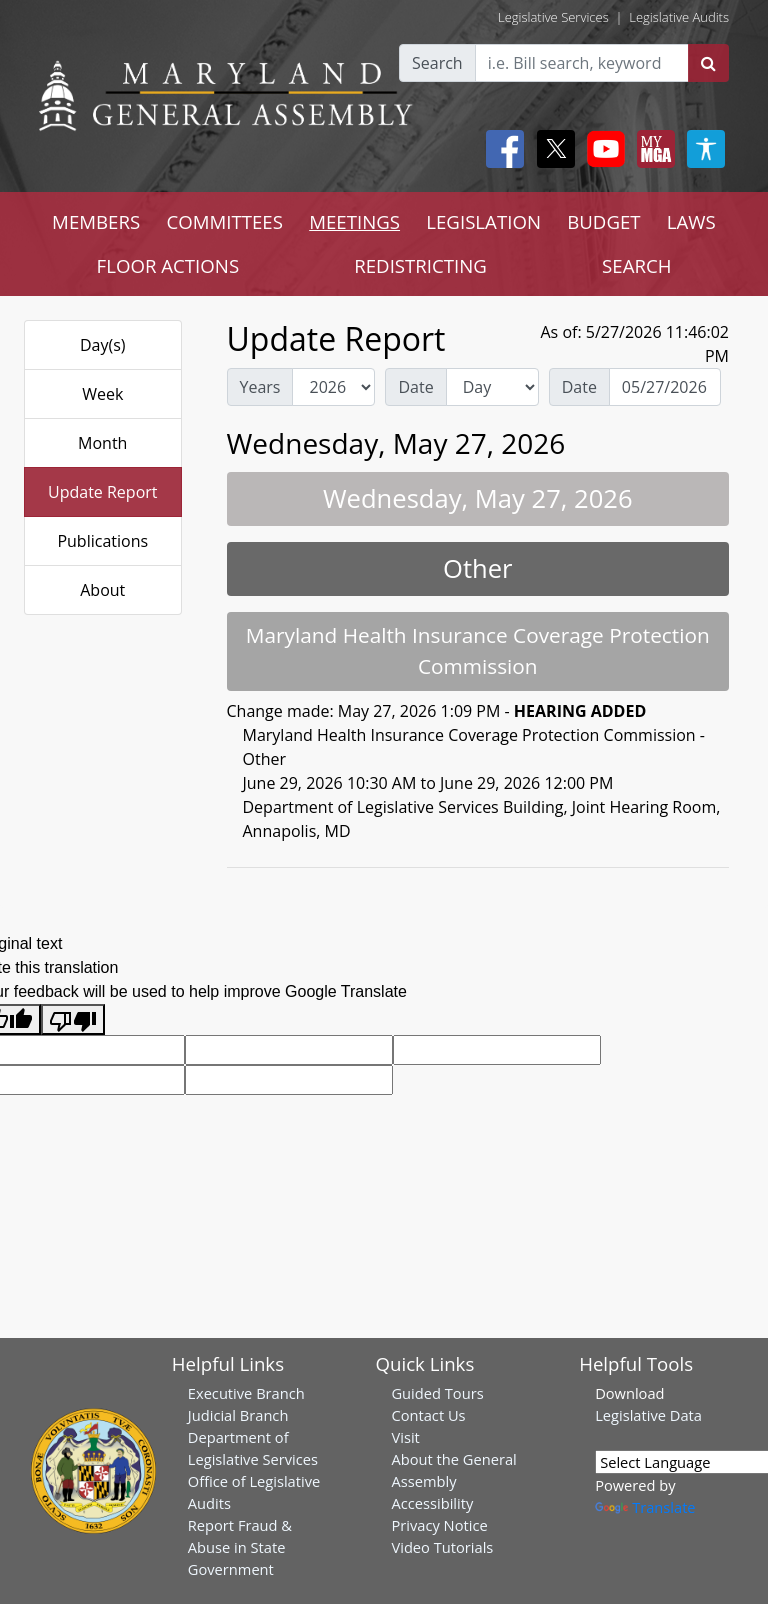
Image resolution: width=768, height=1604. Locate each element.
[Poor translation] (73, 1019)
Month (102, 443)
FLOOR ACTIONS (168, 265)
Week (102, 394)
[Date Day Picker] (665, 387)
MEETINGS (354, 221)
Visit (405, 1437)
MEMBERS (96, 221)
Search (437, 63)
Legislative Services (553, 17)
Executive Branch (246, 1393)
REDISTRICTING (420, 265)
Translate (645, 1507)
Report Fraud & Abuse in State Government (240, 1547)
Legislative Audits (679, 17)
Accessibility (432, 1503)
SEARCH (636, 265)
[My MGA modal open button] (652, 149)
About (102, 590)
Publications (102, 541)
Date (415, 387)
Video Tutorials (442, 1547)
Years (260, 387)
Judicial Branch (238, 1415)
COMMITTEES (224, 221)
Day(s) (103, 345)
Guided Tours (437, 1393)
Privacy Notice (439, 1525)
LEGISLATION (483, 221)
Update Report (103, 492)
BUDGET (603, 221)
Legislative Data (648, 1415)
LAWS (691, 221)
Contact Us (428, 1415)
